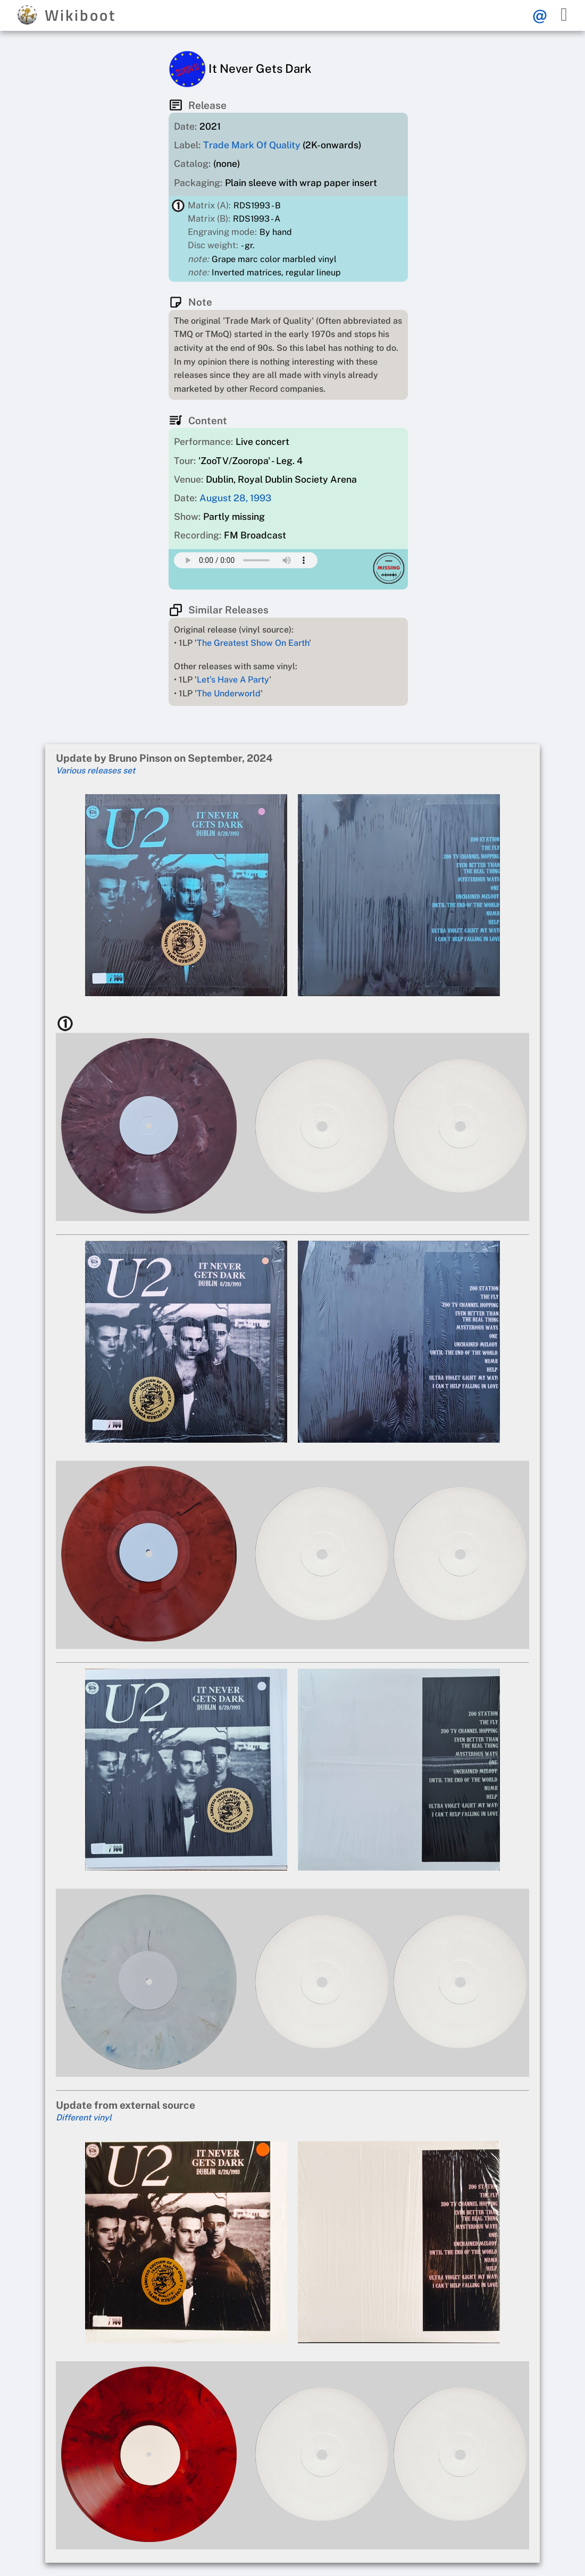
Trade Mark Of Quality (251, 144)
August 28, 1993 (235, 497)
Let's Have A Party (233, 680)
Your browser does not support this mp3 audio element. (245, 560)
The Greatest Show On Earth (253, 643)
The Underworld (229, 693)
